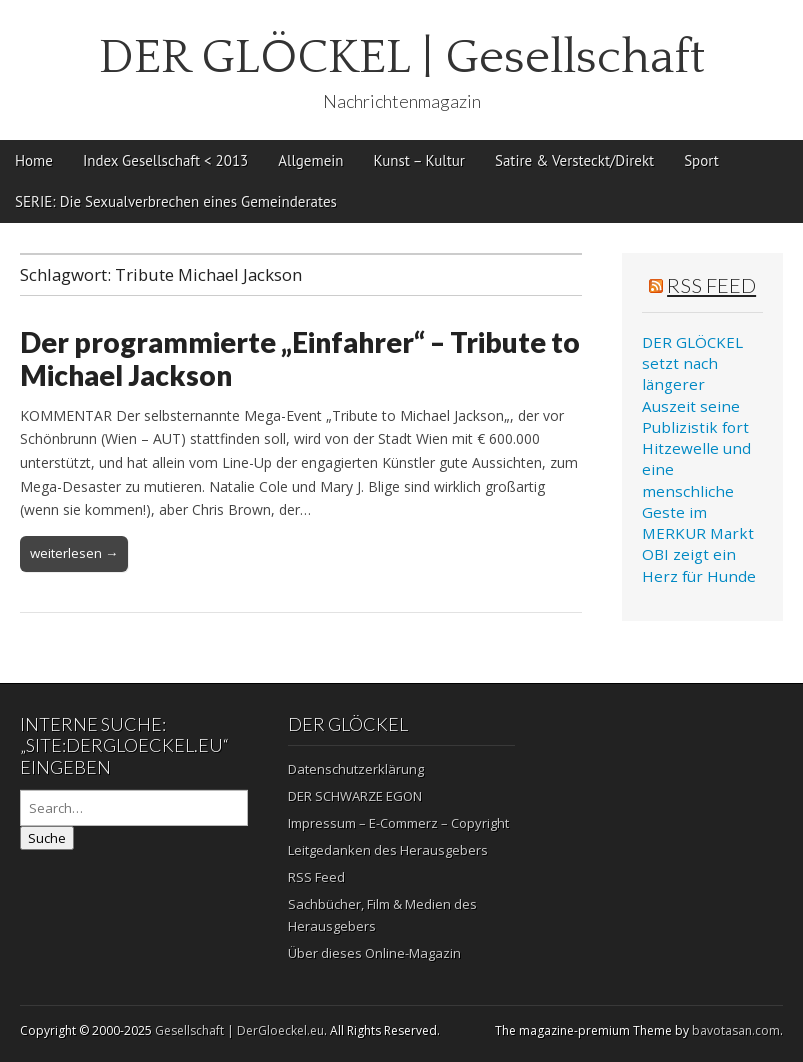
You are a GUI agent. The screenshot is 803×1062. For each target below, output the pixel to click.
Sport (701, 160)
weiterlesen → (74, 553)
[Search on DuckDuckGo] (134, 808)
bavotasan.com (736, 1030)
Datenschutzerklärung (356, 769)
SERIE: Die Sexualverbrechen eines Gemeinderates (176, 201)
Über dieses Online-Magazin (374, 953)
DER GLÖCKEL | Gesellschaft (402, 57)
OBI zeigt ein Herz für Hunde (699, 564)
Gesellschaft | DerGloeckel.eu (239, 1030)
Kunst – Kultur (419, 160)
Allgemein (310, 160)
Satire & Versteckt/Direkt (574, 160)
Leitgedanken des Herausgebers (388, 850)
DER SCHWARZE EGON (355, 796)
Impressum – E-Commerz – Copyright (398, 823)
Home (34, 160)
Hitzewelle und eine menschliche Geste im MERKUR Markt (698, 490)
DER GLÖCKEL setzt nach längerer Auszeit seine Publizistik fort (695, 384)
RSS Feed (711, 285)
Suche (47, 838)
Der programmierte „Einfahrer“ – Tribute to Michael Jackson (300, 359)
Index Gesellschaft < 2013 (165, 160)
